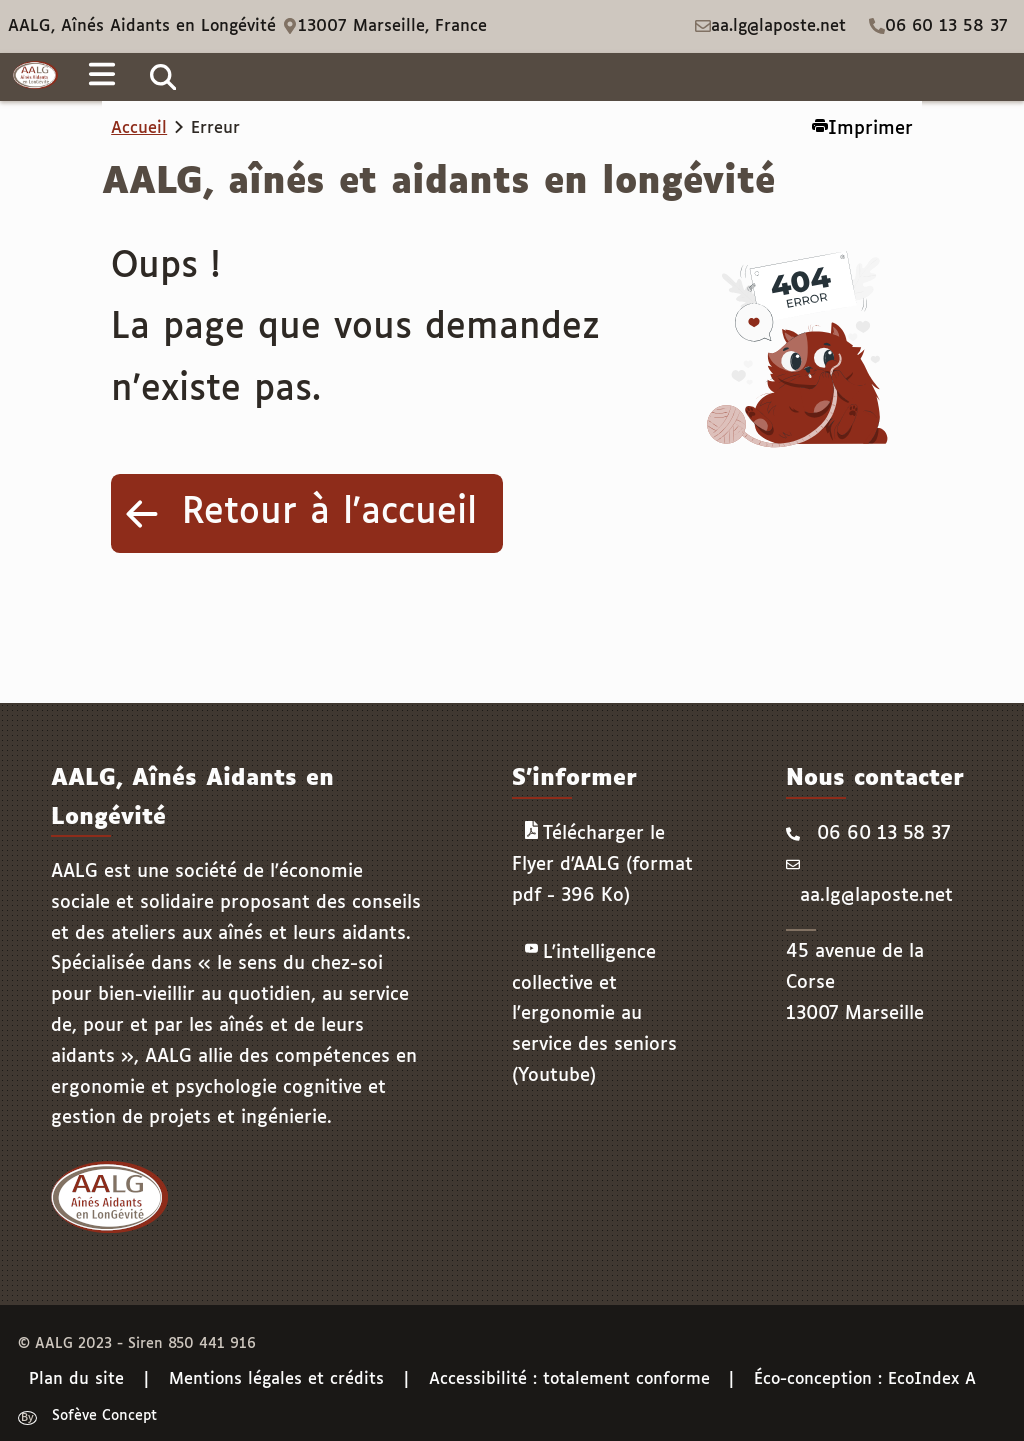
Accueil (139, 128)
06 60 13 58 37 (946, 26)
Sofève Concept (104, 1417)
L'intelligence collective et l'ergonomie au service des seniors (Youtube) (594, 1012)
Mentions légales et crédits (276, 1379)
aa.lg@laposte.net (778, 26)
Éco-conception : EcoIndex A (865, 1379)
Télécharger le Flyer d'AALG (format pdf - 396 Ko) (602, 862)
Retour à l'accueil (329, 513)
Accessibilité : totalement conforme (569, 1379)
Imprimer (862, 128)
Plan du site (76, 1379)
